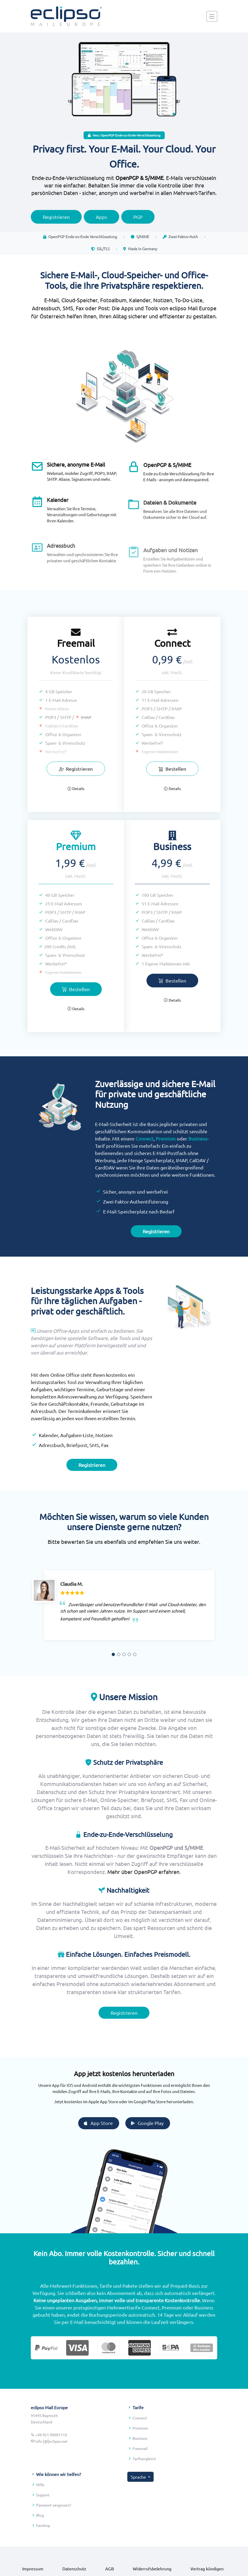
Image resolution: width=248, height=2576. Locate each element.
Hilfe (40, 2511)
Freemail (140, 2475)
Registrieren (76, 795)
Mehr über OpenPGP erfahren (143, 1898)
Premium (166, 1165)
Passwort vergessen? (53, 2531)
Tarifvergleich (144, 2485)
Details (75, 815)
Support (43, 2521)
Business (197, 1165)
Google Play (173, 2123)
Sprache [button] (139, 2503)
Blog (40, 2542)
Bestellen (146, 769)
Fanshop (43, 2552)
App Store (124, 2123)
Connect (144, 1165)
